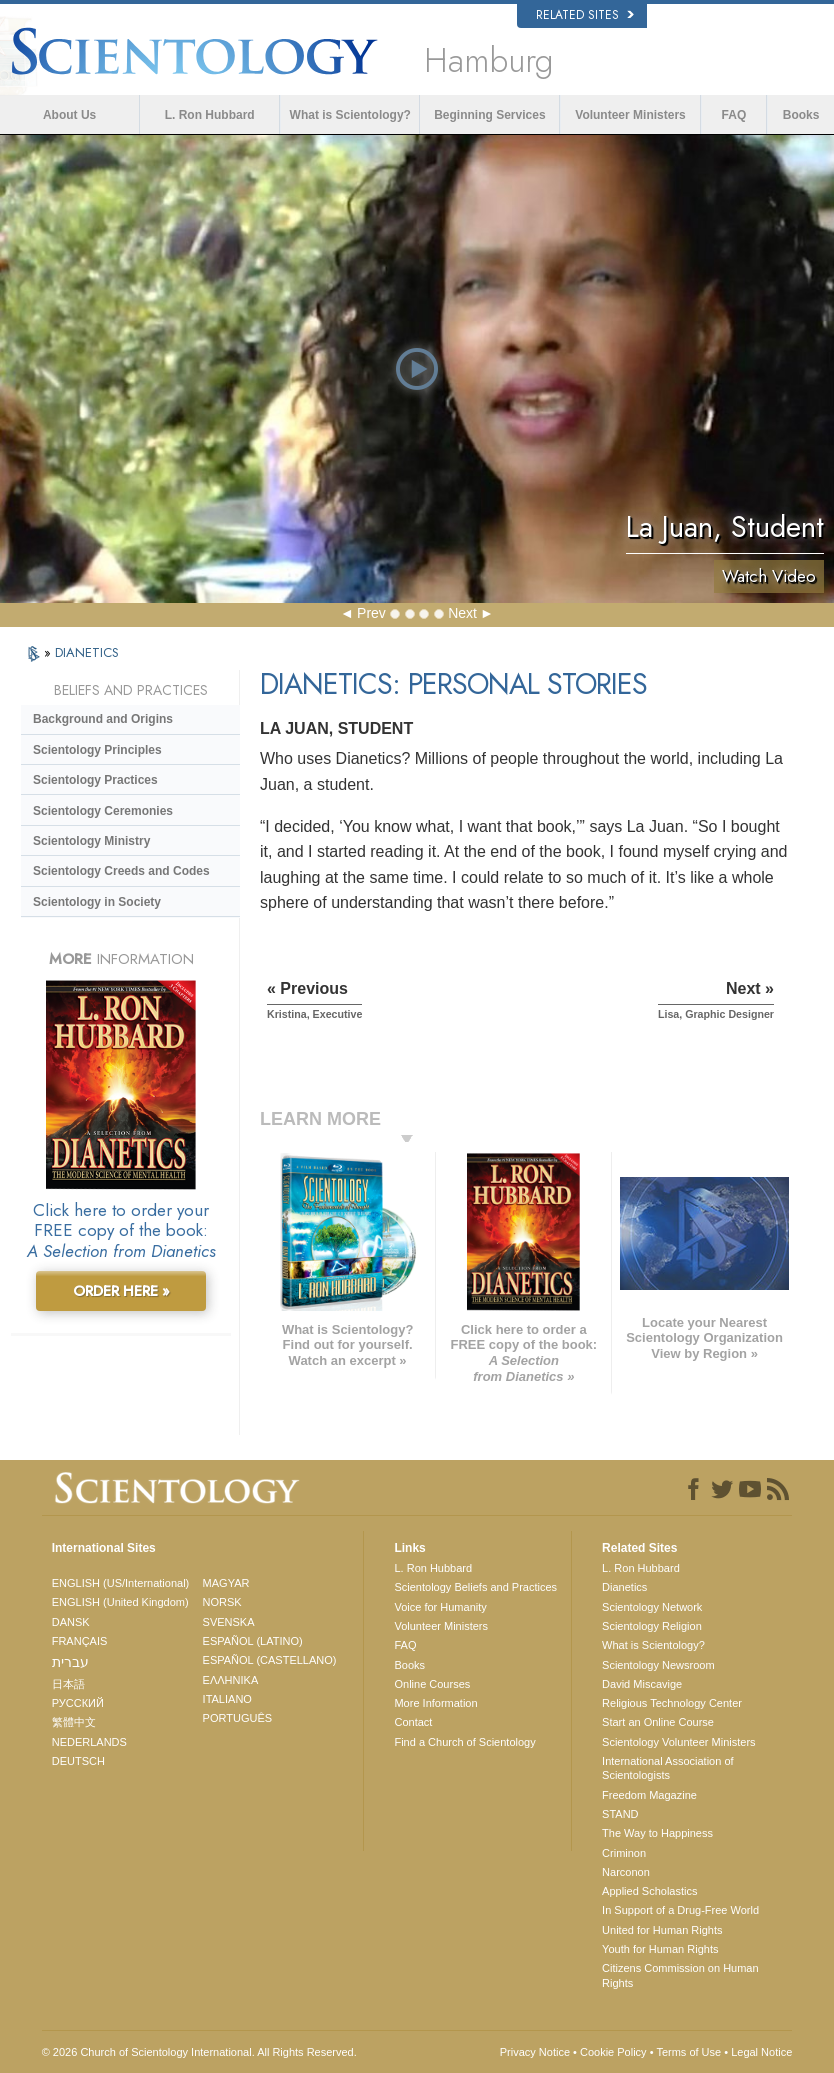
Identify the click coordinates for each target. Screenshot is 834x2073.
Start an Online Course (658, 1722)
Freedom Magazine (649, 1795)
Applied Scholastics (649, 1891)
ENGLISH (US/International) (121, 1583)
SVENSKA (229, 1622)
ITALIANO (227, 1699)
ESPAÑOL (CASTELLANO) (270, 1660)
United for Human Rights (662, 1930)
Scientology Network (652, 1607)
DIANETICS (87, 652)
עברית (70, 1662)
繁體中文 (74, 1722)
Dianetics (624, 1587)
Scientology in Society (97, 902)
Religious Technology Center (672, 1703)
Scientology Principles (97, 750)
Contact (413, 1722)
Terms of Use (688, 2052)
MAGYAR (226, 1583)
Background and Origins (103, 719)
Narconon (626, 1872)
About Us (69, 115)
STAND (620, 1814)
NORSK (222, 1602)
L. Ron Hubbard (210, 115)
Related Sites (585, 15)
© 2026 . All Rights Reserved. (199, 2052)
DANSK (71, 1622)
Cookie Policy (613, 2052)
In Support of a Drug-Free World (680, 1910)
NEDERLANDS (89, 1742)
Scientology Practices (95, 780)
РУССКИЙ (78, 1703)
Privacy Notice (535, 2052)
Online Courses (432, 1684)
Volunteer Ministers (630, 115)
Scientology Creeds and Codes (121, 871)
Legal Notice (761, 2052)
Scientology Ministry (91, 841)
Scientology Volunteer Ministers (678, 1742)
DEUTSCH (78, 1761)
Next (462, 613)
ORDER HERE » (121, 1291)
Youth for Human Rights (660, 1949)
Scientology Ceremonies (103, 811)
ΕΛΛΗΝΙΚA (231, 1680)
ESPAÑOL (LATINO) (253, 1641)
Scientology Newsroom (658, 1665)
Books (801, 115)
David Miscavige (642, 1684)
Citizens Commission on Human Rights (680, 1975)
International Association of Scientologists (667, 1768)
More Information (435, 1703)
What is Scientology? (350, 115)
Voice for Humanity (440, 1607)
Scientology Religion (652, 1626)
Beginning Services (489, 115)
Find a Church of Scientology (464, 1742)
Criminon (624, 1853)
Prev (371, 613)
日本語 (68, 1684)
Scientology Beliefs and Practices (475, 1587)
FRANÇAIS (80, 1641)
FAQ (734, 115)
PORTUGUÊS (237, 1718)
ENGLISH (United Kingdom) (120, 1602)
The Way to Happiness (657, 1833)
